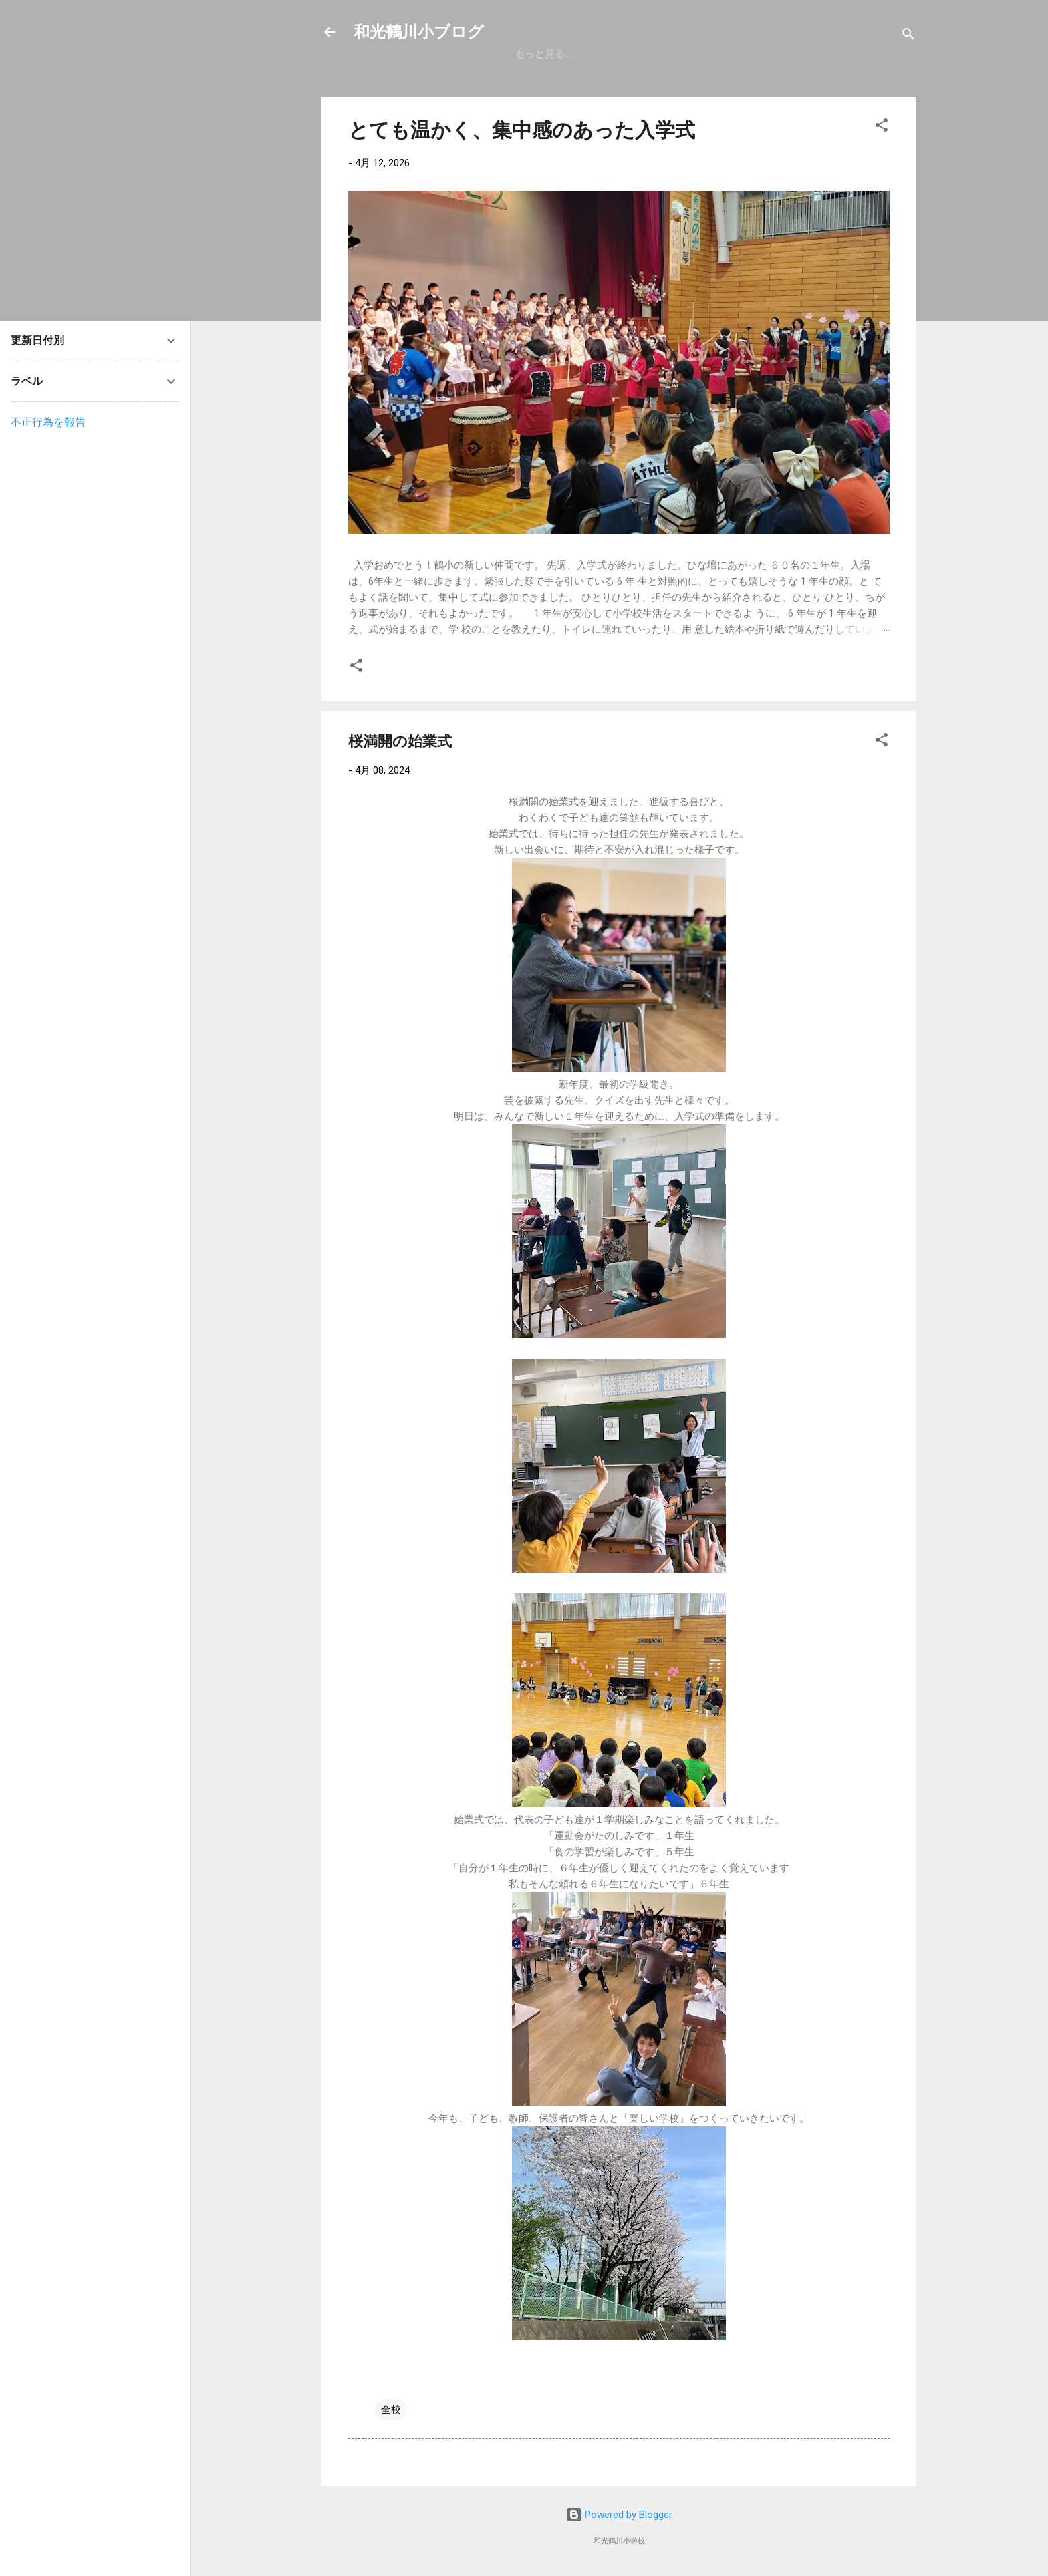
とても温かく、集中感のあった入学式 (521, 130)
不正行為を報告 (48, 422)
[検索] (908, 36)
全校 (391, 2410)
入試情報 (703, 54)
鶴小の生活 (772, 54)
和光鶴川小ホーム (555, 54)
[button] (882, 127)
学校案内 (639, 54)
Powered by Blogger (619, 2515)
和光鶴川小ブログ (419, 32)
